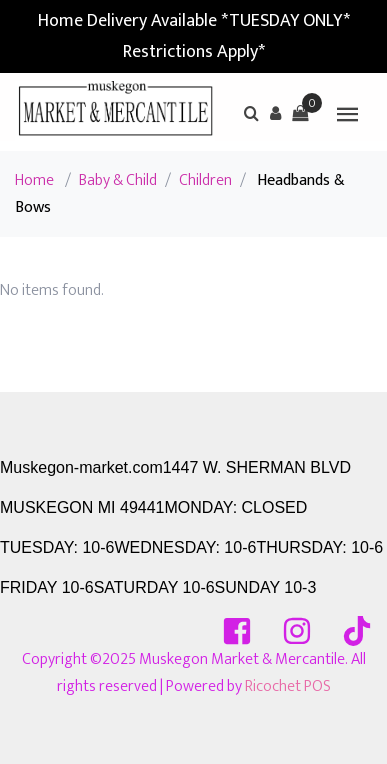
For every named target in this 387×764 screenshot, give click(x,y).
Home (34, 180)
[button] (276, 113)
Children (205, 180)
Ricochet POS (288, 686)
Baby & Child (118, 180)
